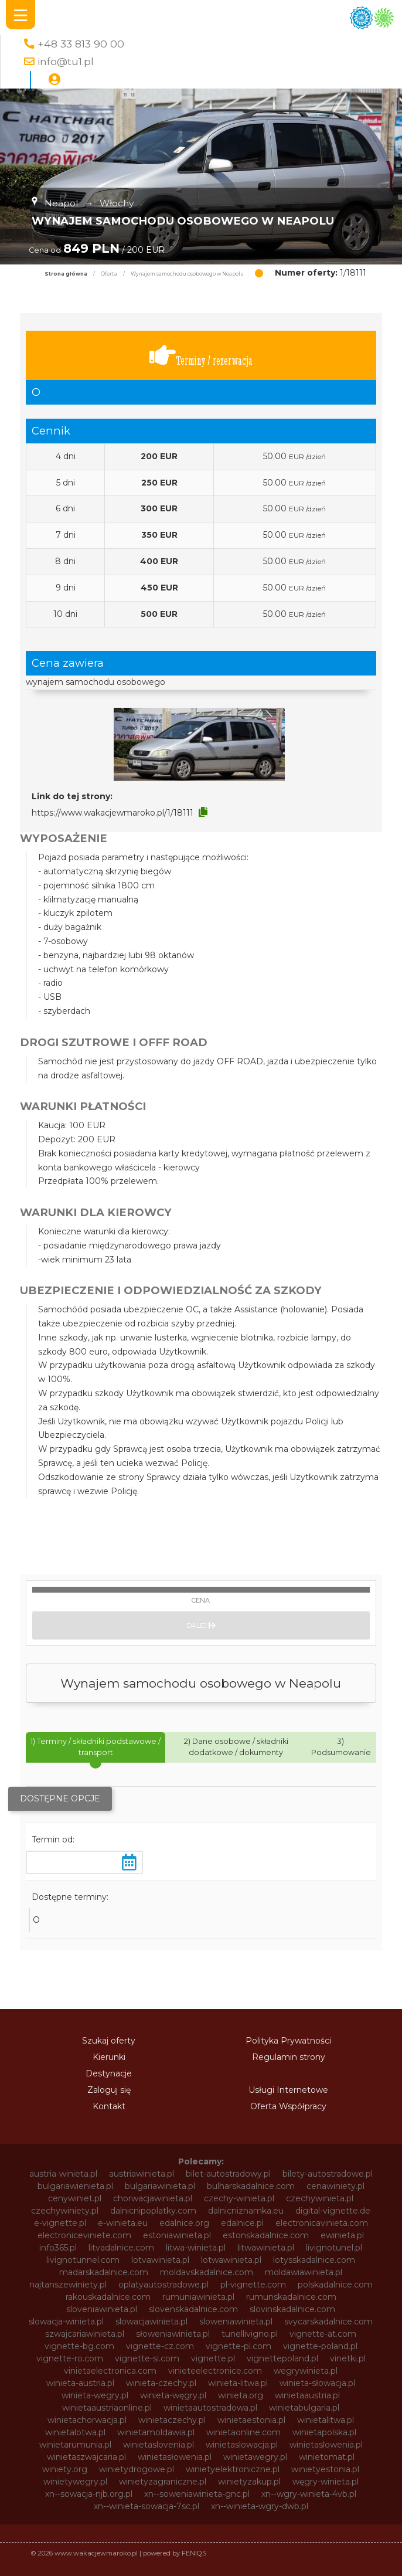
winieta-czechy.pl (161, 2383)
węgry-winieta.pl (325, 2481)
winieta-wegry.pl (95, 2395)
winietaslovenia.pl (158, 2444)
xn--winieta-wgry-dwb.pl (259, 2506)
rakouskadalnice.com (108, 2297)
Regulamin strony (288, 2057)
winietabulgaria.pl (304, 2407)
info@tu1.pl (66, 61)
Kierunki (109, 2057)
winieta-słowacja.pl (317, 2383)
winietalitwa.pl (325, 2420)
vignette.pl (213, 2358)
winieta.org (240, 2395)
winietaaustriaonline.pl (107, 2407)
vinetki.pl (348, 2358)
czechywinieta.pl (319, 2198)
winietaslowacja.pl (242, 2444)
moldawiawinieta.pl (303, 2272)
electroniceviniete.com (84, 2235)
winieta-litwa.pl (238, 2383)
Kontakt (109, 2106)
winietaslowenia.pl (326, 2444)
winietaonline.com (243, 2432)
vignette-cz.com (160, 2346)
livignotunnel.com (83, 2260)
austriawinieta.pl (141, 2173)
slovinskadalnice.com (292, 2309)
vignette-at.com (322, 2334)
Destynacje (109, 2073)
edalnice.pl (242, 2223)
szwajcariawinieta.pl (84, 2334)
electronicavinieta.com (321, 2223)
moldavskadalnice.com (206, 2272)
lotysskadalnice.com (314, 2260)
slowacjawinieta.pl (151, 2321)
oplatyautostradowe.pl (163, 2284)
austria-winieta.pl (63, 2173)
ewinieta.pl (342, 2235)
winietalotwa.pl (75, 2432)
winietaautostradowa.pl (210, 2407)
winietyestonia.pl (325, 2469)
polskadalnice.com (335, 2284)
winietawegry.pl (255, 2457)
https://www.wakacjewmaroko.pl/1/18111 (112, 812)
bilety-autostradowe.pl (327, 2173)
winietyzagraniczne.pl (162, 2481)
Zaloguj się (109, 2090)
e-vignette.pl (60, 2223)
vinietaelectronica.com (110, 2370)
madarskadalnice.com (103, 2272)
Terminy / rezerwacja (201, 355)
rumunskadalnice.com (291, 2297)
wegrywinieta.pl (306, 2370)
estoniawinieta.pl (177, 2235)
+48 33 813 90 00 (81, 44)
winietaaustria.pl (307, 2395)
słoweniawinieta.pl (173, 2334)
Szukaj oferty (108, 2040)
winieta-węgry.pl (173, 2395)
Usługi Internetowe (288, 2090)
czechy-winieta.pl (239, 2198)
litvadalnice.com (121, 2247)
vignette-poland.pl (320, 2346)
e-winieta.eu (123, 2223)
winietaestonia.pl (251, 2420)
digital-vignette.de (332, 2210)
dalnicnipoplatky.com (153, 2210)
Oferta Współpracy (288, 2106)
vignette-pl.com (238, 2346)
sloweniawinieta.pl (235, 2321)
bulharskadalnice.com (251, 2186)
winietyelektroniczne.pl (233, 2469)
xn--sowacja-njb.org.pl (88, 2494)
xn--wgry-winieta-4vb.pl (308, 2494)
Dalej (201, 1625)
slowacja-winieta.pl (66, 2321)
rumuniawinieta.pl (198, 2297)
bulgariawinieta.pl (160, 2186)
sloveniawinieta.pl (101, 2309)
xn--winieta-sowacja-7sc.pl (146, 2506)
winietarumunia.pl (75, 2444)
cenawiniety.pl (335, 2186)
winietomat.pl (327, 2457)
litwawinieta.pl (265, 2247)
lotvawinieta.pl (160, 2260)
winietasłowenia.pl (175, 2457)
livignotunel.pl (334, 2247)
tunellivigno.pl (250, 2334)
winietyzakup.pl (249, 2481)
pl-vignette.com (253, 2284)
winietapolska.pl (324, 2432)
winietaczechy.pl (172, 2420)
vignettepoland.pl (282, 2358)
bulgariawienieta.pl (75, 2186)
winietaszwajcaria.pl (86, 2457)
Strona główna (66, 274)
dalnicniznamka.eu (246, 2210)
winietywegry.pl (75, 2481)
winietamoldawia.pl (156, 2432)
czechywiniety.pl (64, 2210)
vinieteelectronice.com (215, 2370)
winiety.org (64, 2469)
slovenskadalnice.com (193, 2309)
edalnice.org (184, 2223)
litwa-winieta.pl (196, 2247)
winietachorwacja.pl (87, 2420)
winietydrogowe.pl (136, 2469)
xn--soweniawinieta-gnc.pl (197, 2494)
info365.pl (58, 2247)
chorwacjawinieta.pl (152, 2198)
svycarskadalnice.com (328, 2321)
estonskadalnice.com (266, 2235)
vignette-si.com (147, 2358)
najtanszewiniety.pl (68, 2284)
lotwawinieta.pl (231, 2260)
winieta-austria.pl (80, 2383)
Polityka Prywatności (288, 2040)
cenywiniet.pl (74, 2198)
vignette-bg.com (79, 2346)
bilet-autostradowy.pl (228, 2173)
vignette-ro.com (69, 2358)
